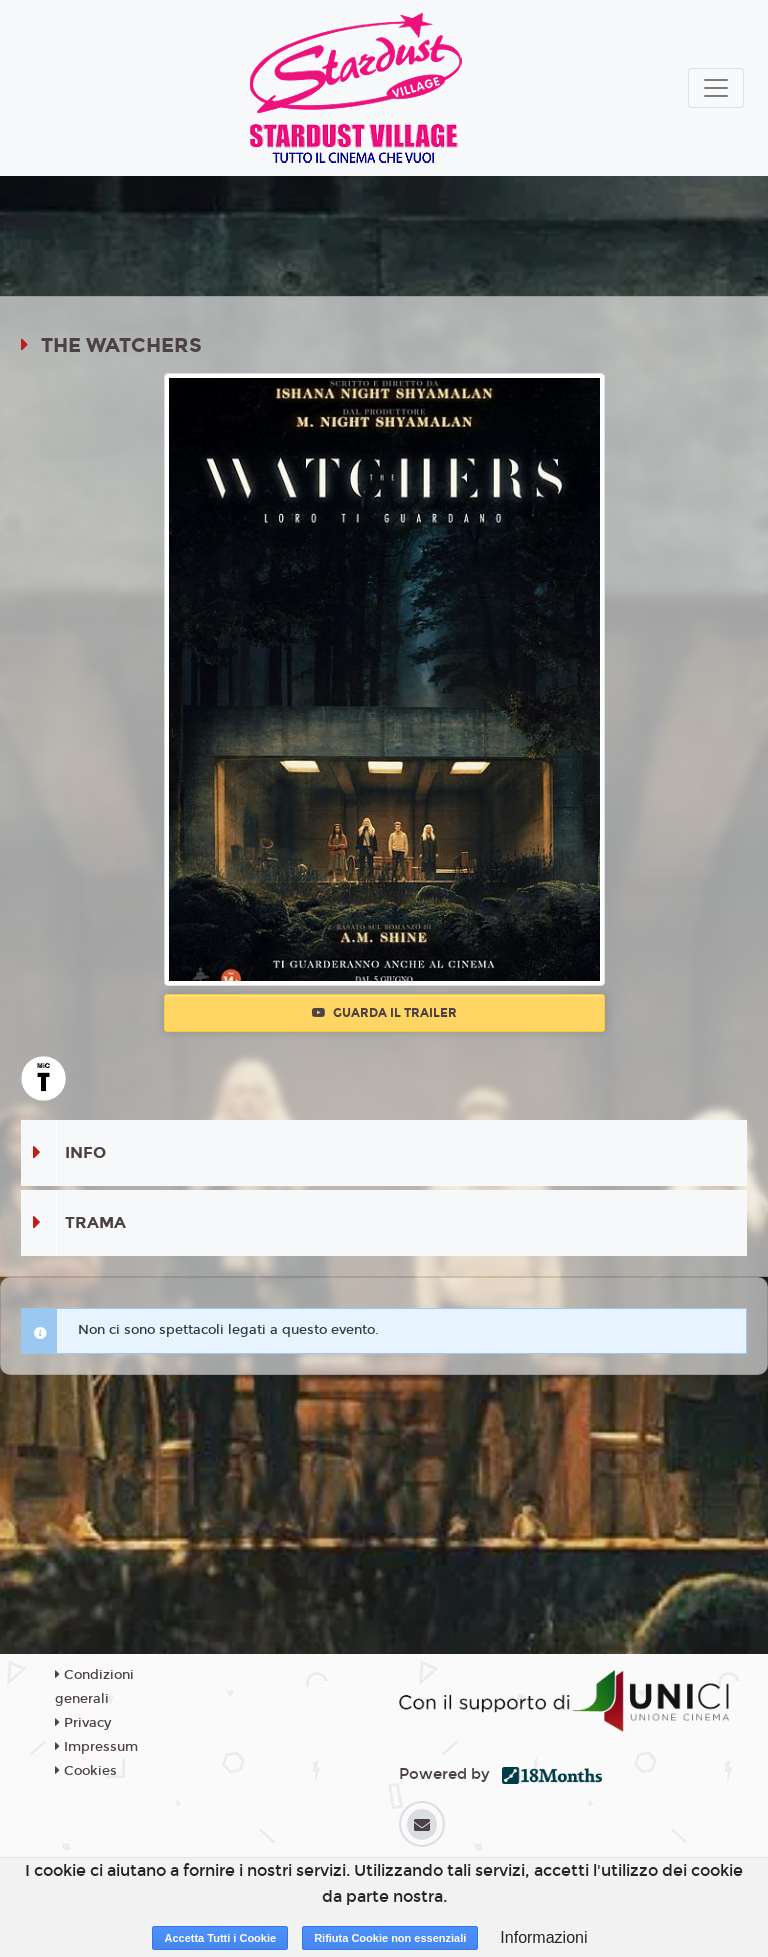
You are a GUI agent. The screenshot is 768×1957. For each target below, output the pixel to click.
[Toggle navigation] (716, 88)
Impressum (96, 1747)
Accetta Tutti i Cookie (220, 1938)
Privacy (83, 1723)
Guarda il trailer (384, 1013)
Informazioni (543, 1937)
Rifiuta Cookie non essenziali (390, 1938)
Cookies (86, 1771)
